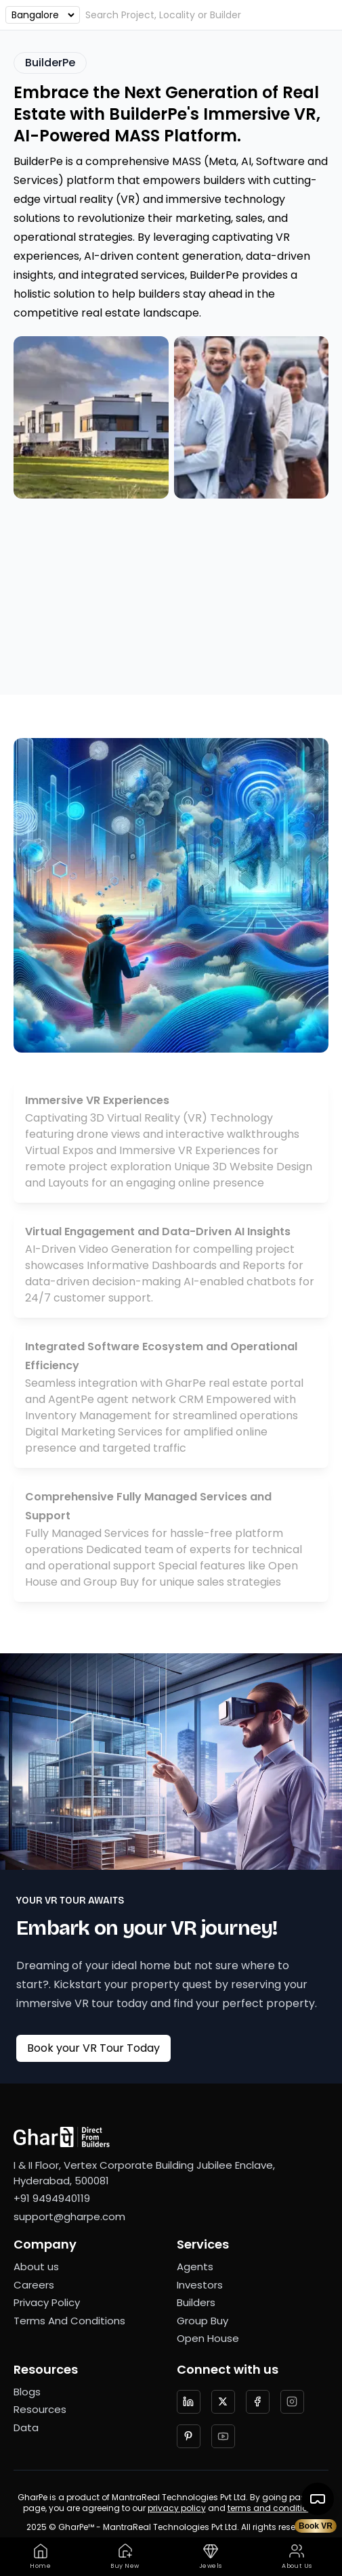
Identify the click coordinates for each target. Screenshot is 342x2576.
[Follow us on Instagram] (292, 2402)
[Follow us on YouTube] (223, 2436)
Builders (196, 2302)
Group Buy (202, 2321)
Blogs (27, 2392)
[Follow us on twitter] (223, 2402)
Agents (195, 2266)
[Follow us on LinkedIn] (188, 2402)
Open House (208, 2338)
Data (26, 2427)
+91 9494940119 (52, 2198)
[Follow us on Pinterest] (188, 2436)
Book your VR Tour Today (93, 2048)
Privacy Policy (47, 2302)
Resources (40, 2409)
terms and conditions (273, 2508)
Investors (200, 2285)
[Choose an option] (43, 14)
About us (36, 2266)
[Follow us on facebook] (258, 2402)
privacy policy (177, 2508)
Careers (34, 2285)
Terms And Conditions (69, 2321)
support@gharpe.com (69, 2216)
